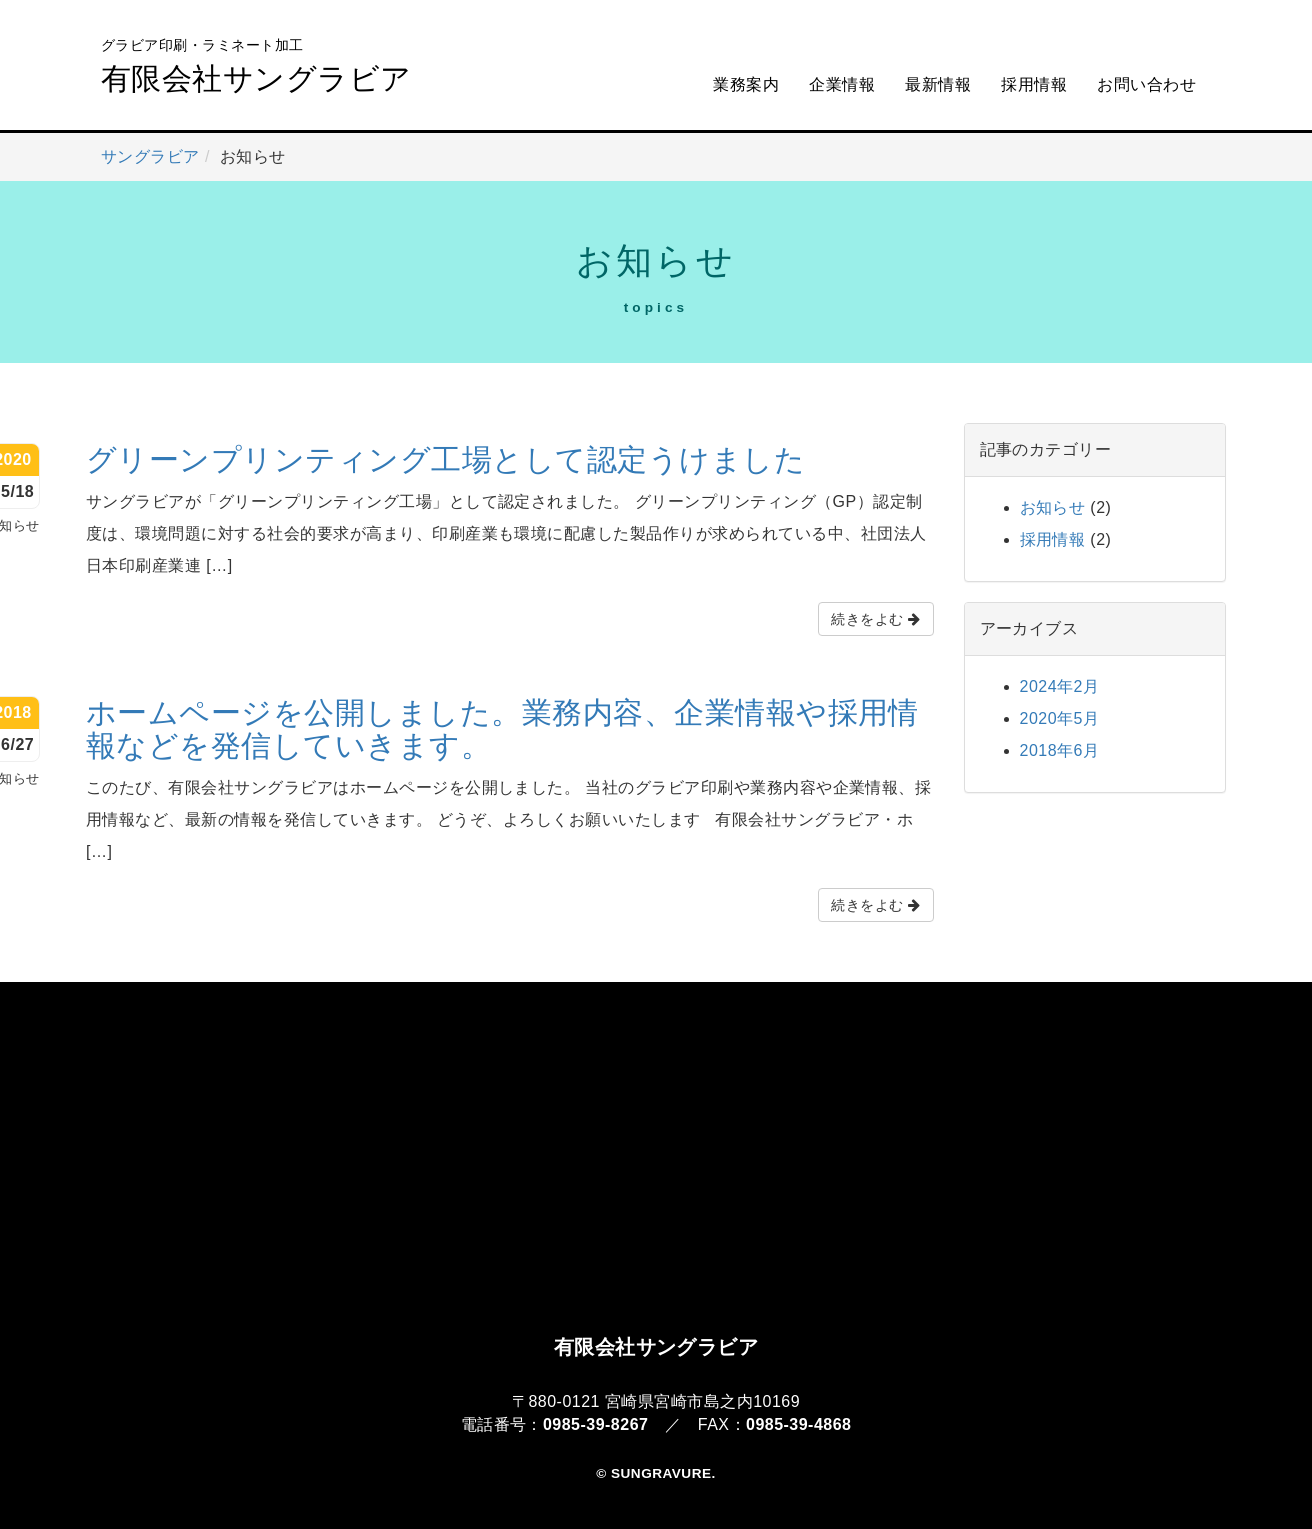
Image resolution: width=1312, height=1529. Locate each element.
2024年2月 (1060, 686)
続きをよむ (875, 619)
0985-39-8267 (595, 1424)
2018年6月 (1060, 750)
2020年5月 (1060, 718)
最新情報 (938, 84)
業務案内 (746, 84)
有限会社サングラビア (256, 65)
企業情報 (842, 84)
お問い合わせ (1146, 84)
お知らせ (1053, 507)
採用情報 (1034, 84)
